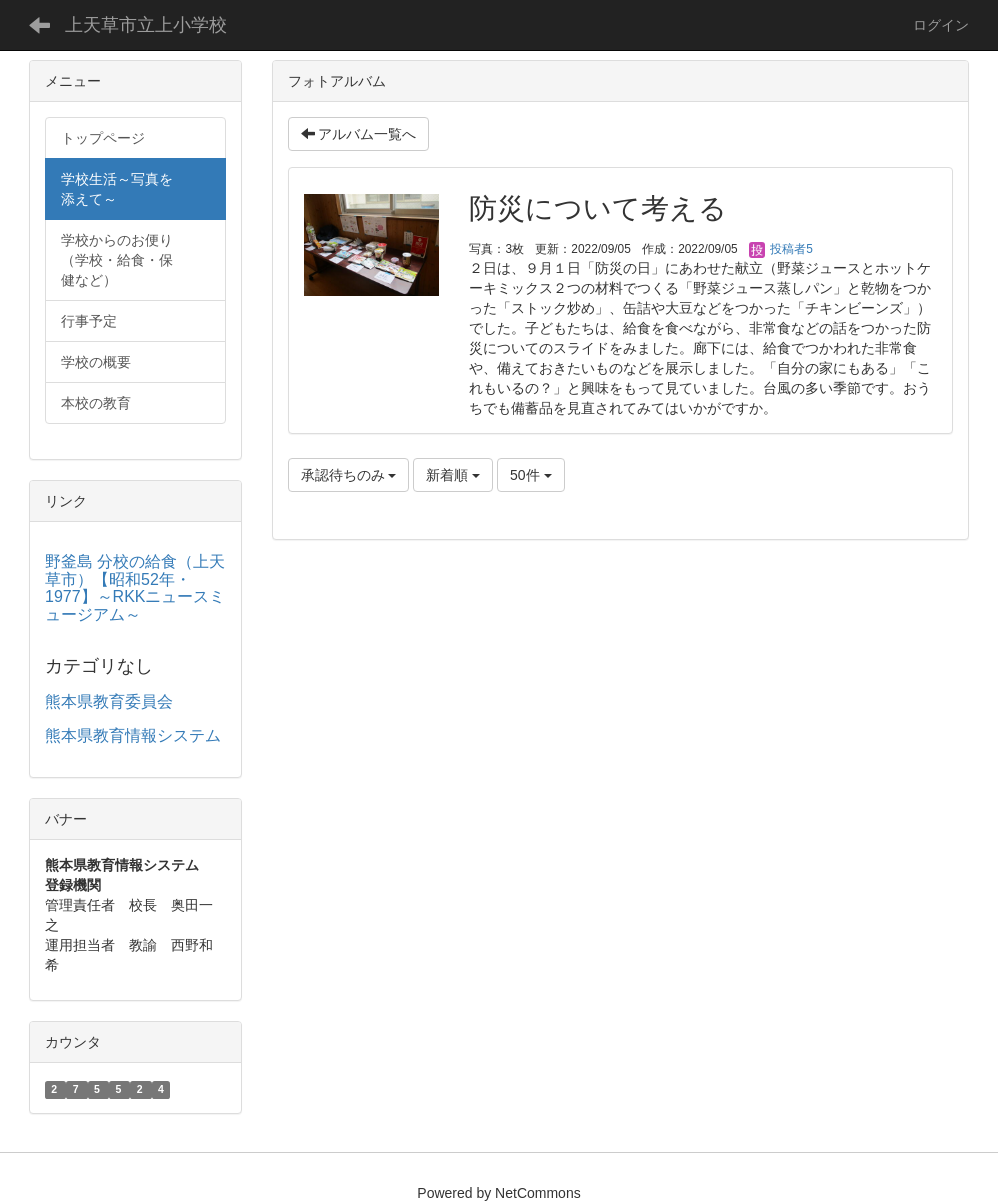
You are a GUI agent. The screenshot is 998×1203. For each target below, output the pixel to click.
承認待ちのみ (349, 475)
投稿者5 (781, 249)
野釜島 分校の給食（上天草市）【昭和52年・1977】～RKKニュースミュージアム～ (135, 588)
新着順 (453, 475)
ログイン (941, 25)
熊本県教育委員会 (109, 701)
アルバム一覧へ (359, 134)
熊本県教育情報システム (133, 735)
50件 (530, 475)
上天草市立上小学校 (146, 25)
